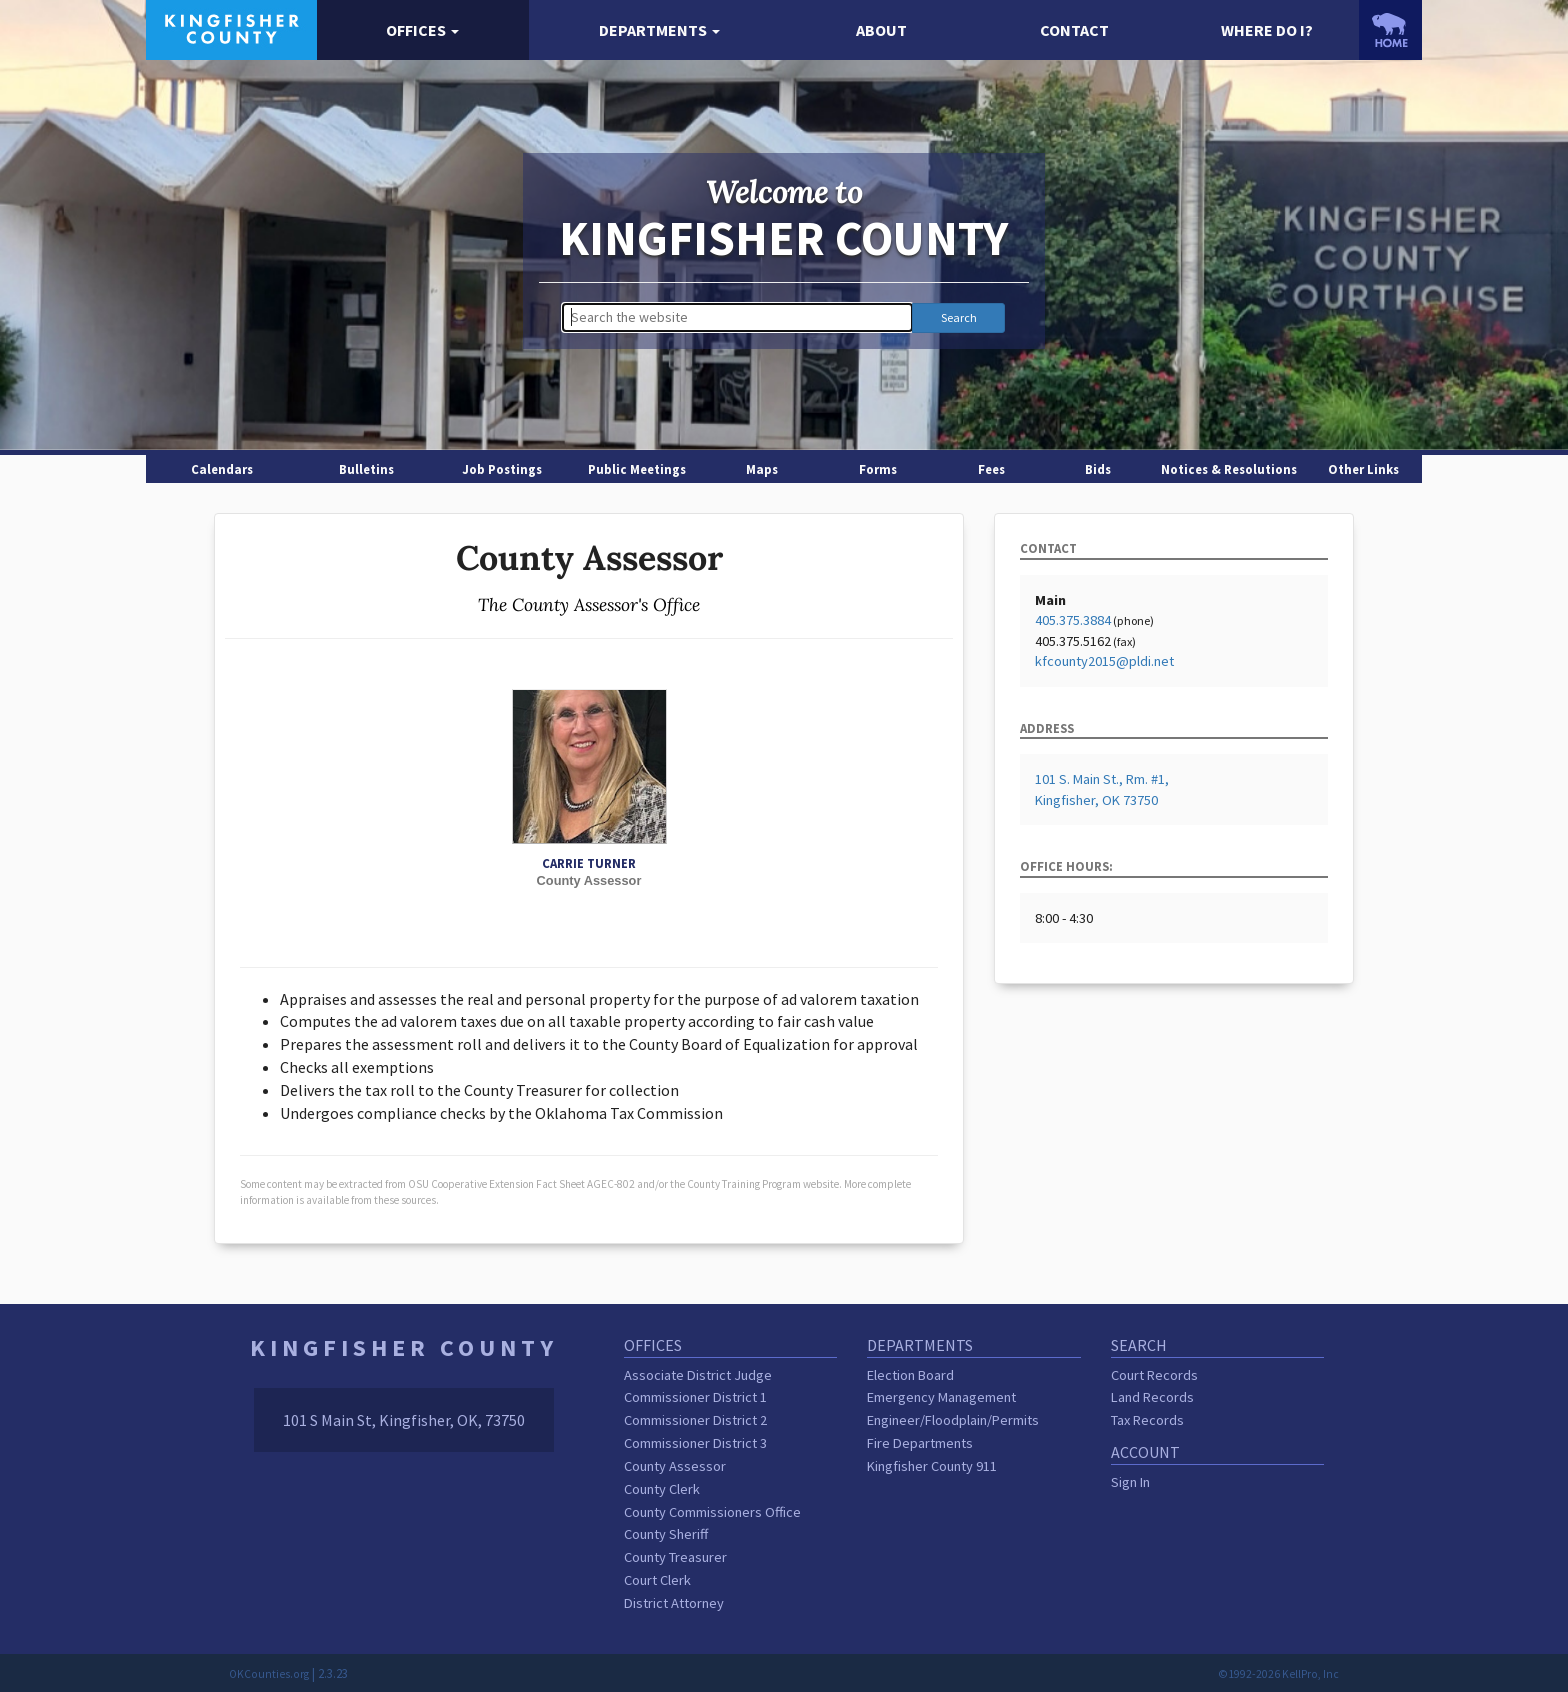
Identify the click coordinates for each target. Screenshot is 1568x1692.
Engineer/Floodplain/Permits (953, 1420)
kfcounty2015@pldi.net (1104, 661)
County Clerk (662, 1489)
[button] (423, 30)
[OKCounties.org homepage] (1390, 30)
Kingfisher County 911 (932, 1466)
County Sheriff (666, 1534)
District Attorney (674, 1603)
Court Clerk (657, 1580)
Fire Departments (920, 1443)
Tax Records (1147, 1420)
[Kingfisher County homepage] (231, 28)
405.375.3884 (1073, 620)
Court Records (1154, 1375)
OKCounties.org (269, 1674)
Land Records (1152, 1397)
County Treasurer (675, 1557)
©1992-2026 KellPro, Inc (1278, 1674)
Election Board (910, 1375)
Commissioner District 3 (695, 1443)
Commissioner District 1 (695, 1397)
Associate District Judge (698, 1375)
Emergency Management (941, 1397)
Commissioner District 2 (695, 1420)
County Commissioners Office (712, 1512)
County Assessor (675, 1466)
